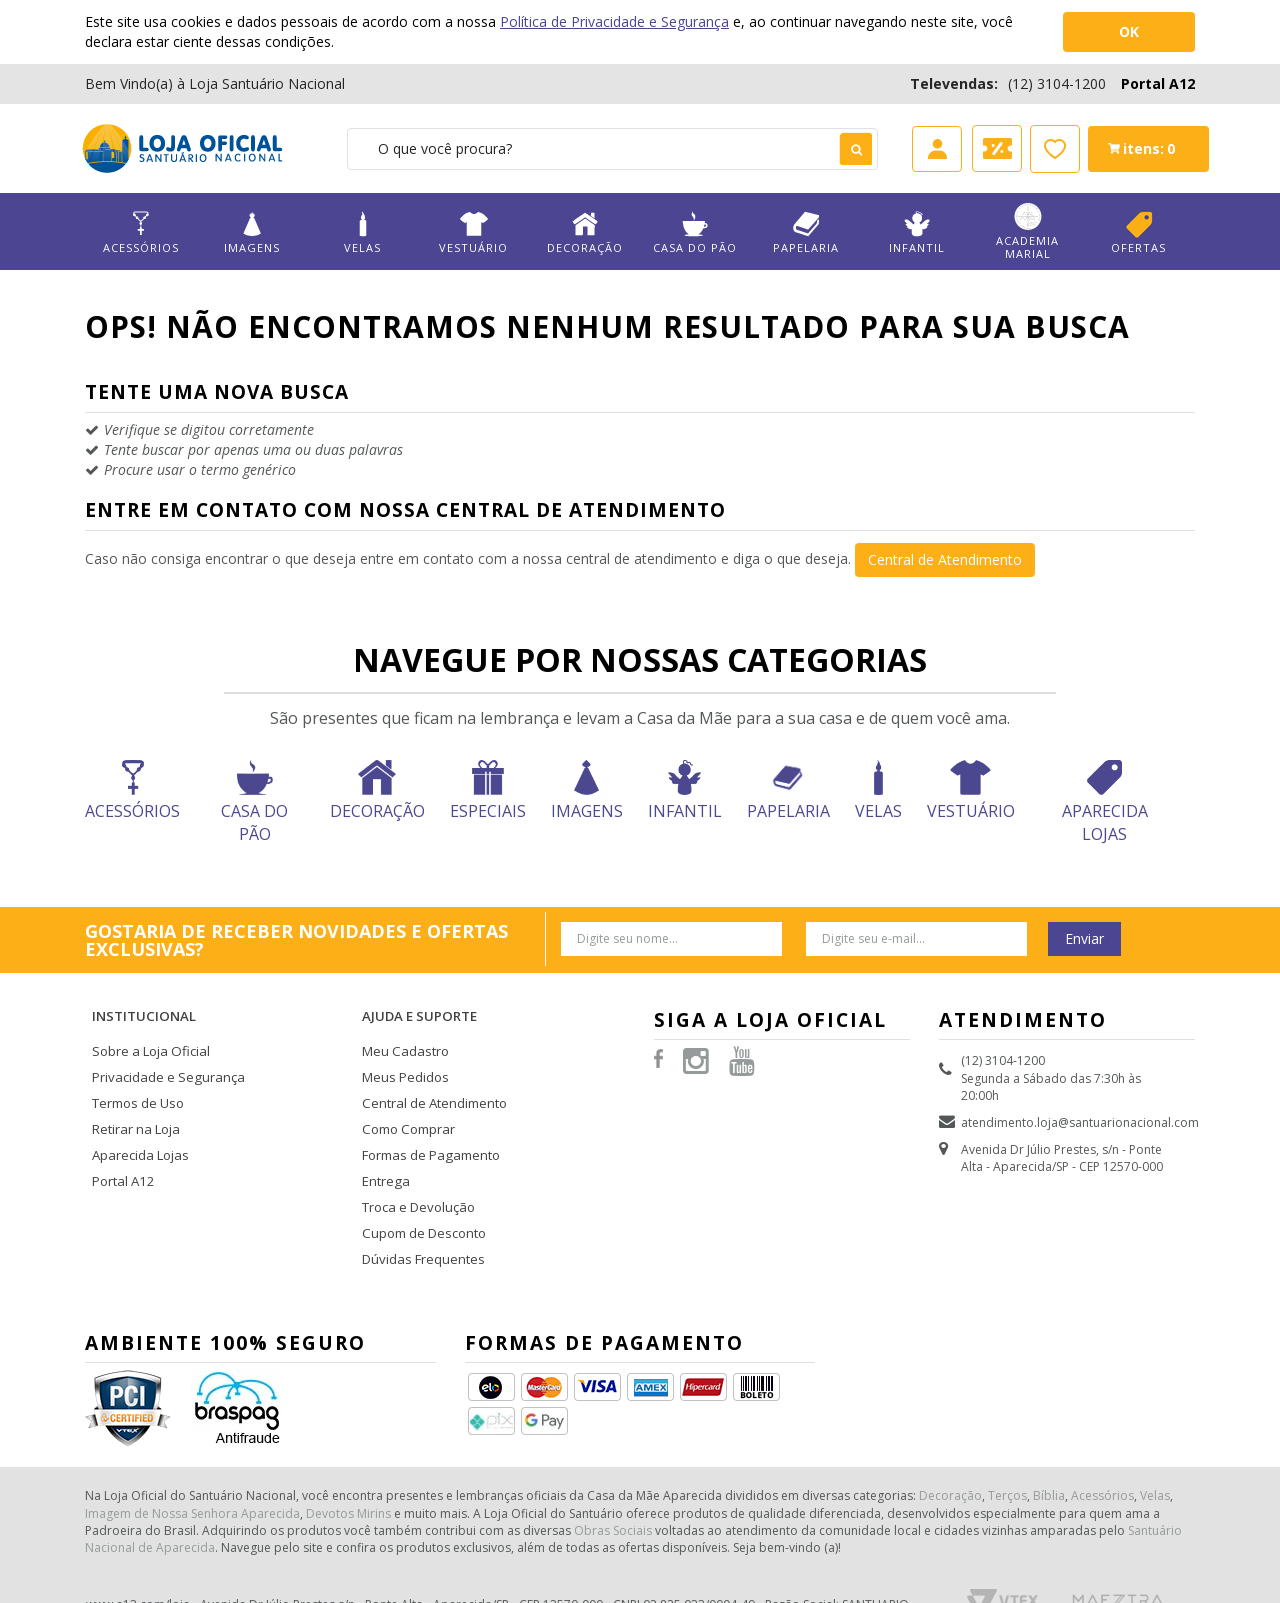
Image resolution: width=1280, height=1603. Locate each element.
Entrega (383, 1145)
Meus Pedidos (402, 1051)
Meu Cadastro (402, 1027)
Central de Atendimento (945, 559)
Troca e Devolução (415, 1169)
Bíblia (1049, 1448)
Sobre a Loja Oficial (147, 1027)
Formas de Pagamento (426, 1121)
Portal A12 (1158, 83)
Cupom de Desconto (421, 1192)
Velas (363, 232)
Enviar (1084, 938)
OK (1129, 31)
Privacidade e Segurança (161, 1051)
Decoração (584, 232)
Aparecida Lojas (138, 1121)
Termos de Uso (136, 1074)
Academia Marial (1028, 232)
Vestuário (474, 232)
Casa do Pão (695, 232)
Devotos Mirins (348, 1465)
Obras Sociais (613, 1483)
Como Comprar (407, 1098)
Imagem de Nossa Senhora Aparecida (192, 1465)
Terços (1007, 1448)
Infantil (917, 232)
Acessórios (141, 232)
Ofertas (1138, 232)
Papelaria (806, 232)
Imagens (252, 232)
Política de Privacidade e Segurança (614, 21)
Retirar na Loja (133, 1098)
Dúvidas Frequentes (418, 1216)
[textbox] (612, 149)
